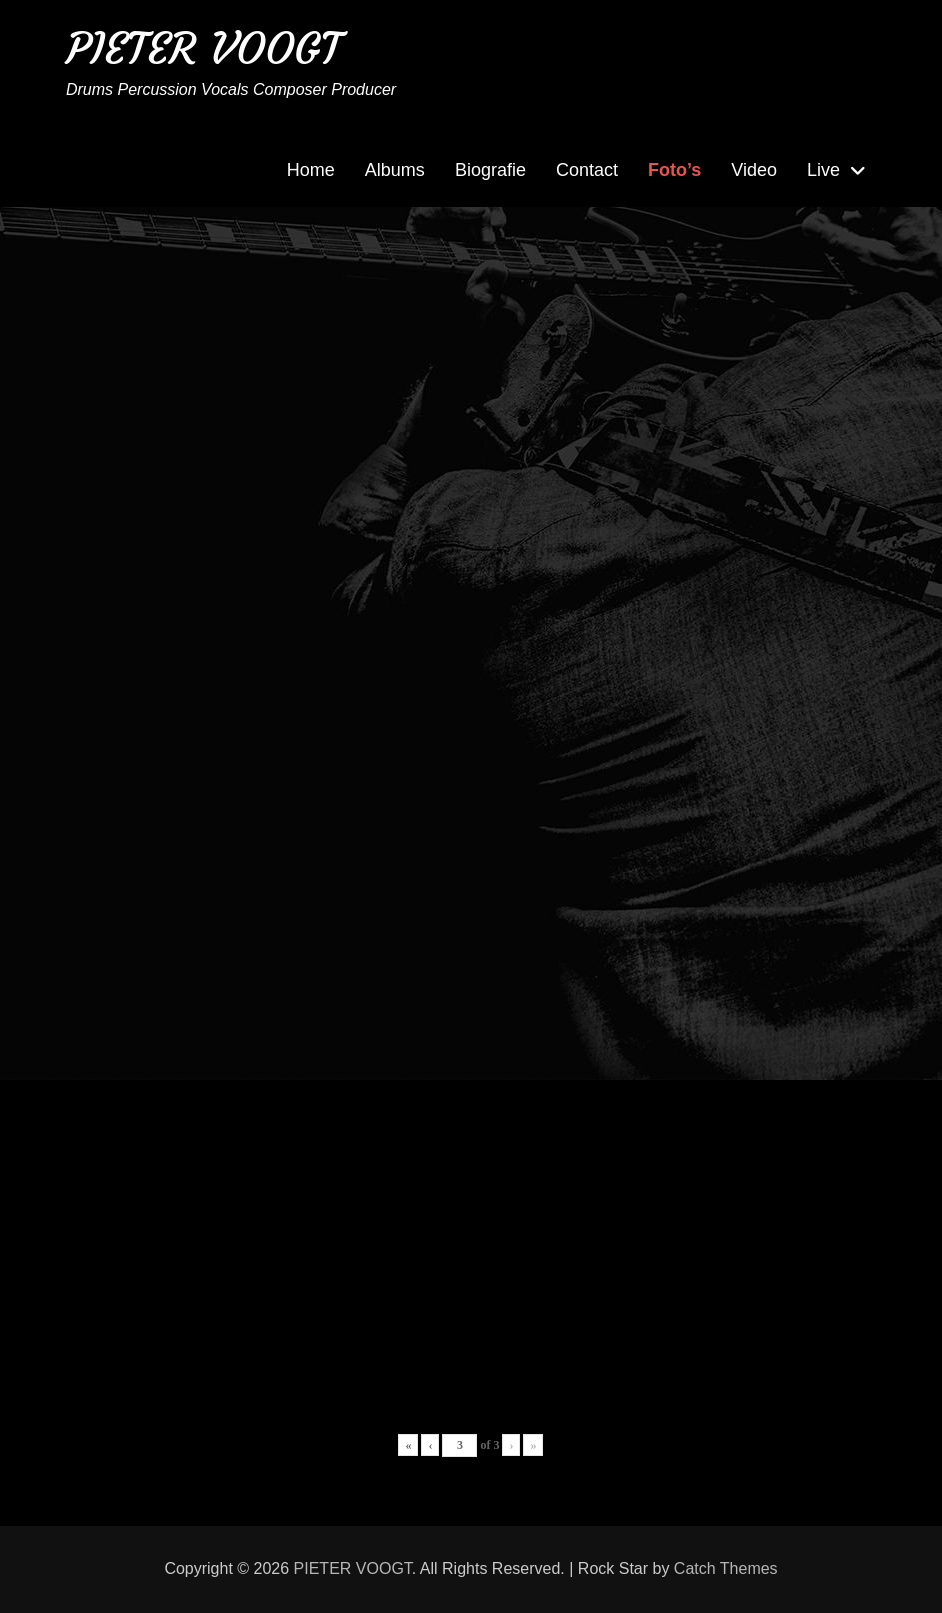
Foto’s (674, 170)
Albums (395, 170)
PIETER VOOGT (203, 48)
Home (311, 170)
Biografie (490, 170)
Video (754, 170)
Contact (587, 170)
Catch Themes (726, 1568)
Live (823, 170)
